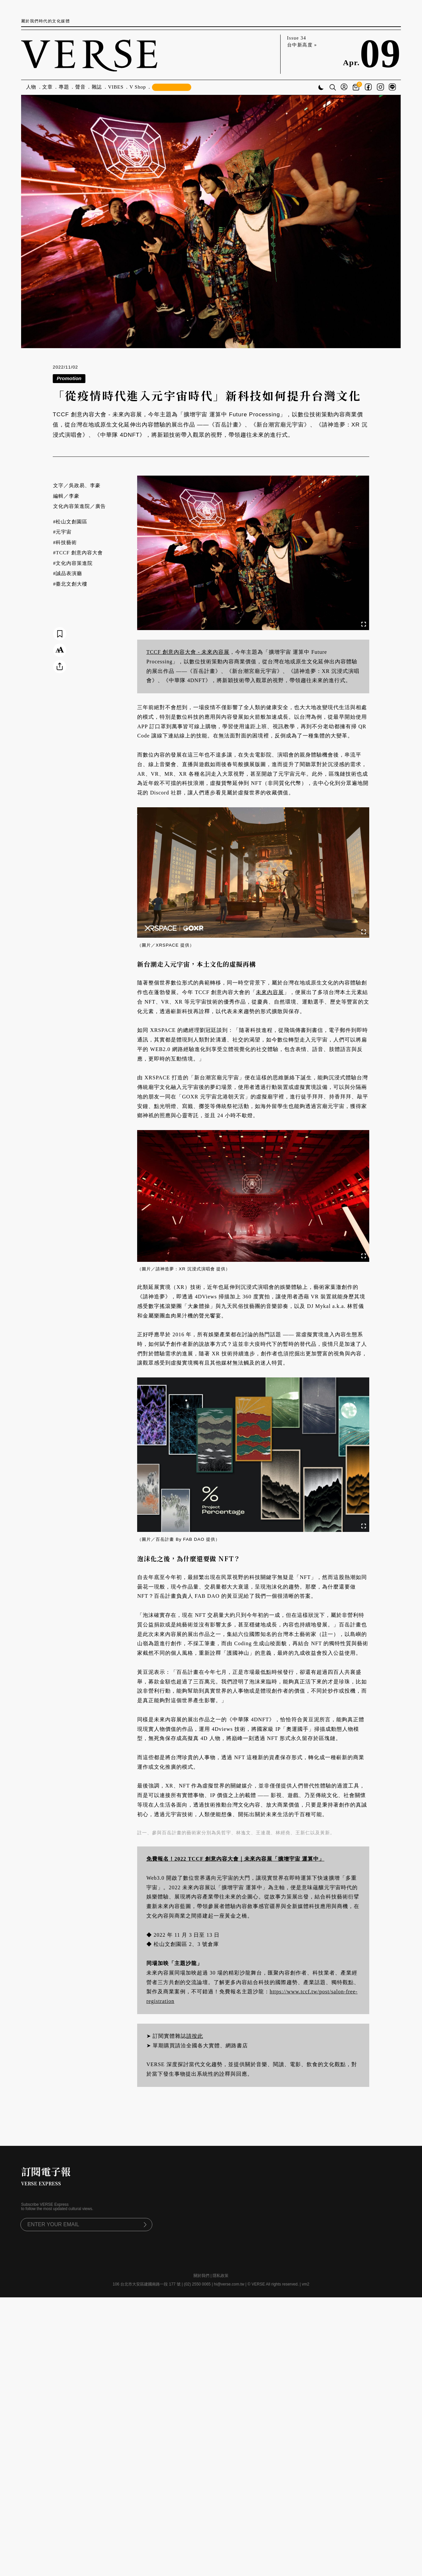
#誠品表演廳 (67, 573)
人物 (31, 87)
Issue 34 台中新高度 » (302, 41)
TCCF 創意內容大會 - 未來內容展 (187, 652)
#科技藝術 (65, 542)
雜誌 (97, 87)
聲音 (80, 87)
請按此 (194, 2036)
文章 (47, 87)
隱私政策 (220, 2275)
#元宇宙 (62, 532)
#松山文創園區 (70, 521)
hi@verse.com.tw (229, 2284)
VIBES (115, 87)
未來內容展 (270, 992)
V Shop (138, 87)
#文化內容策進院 (73, 563)
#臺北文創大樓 (70, 584)
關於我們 (201, 2275)
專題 (64, 87)
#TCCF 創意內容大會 (78, 552)
